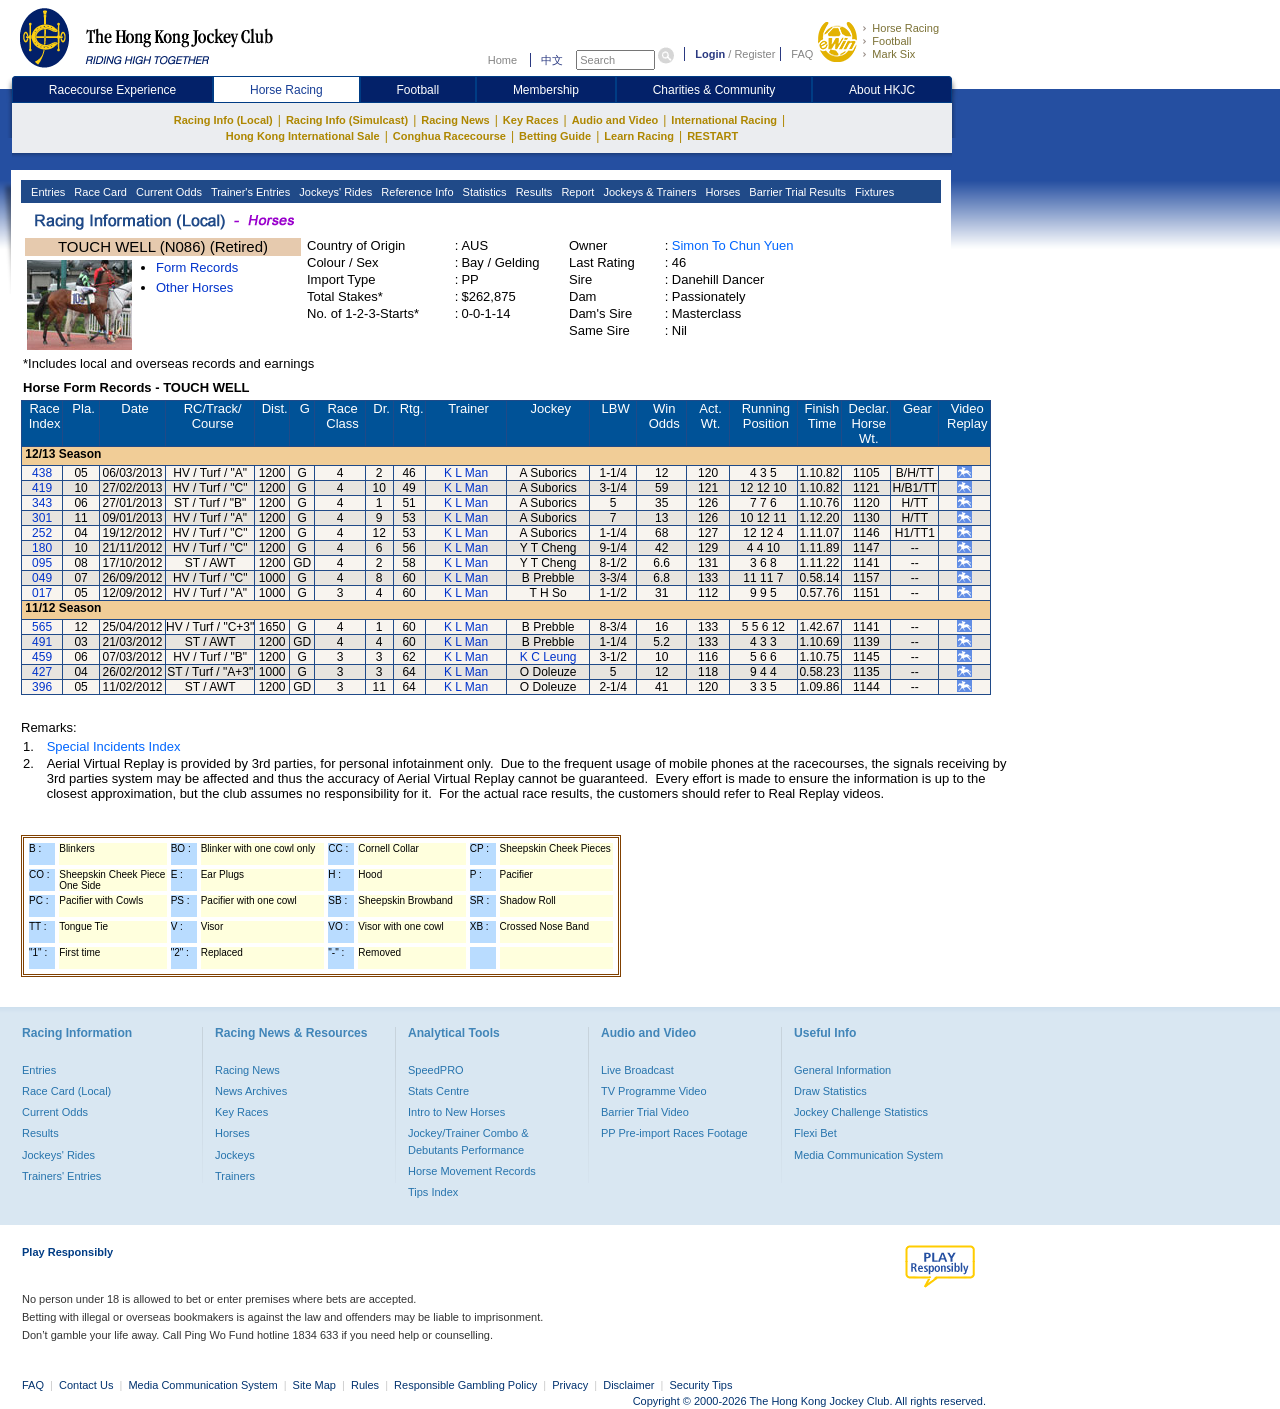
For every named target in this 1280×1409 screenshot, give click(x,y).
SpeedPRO (436, 1070)
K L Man (466, 473)
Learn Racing (639, 136)
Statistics (483, 192)
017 (42, 593)
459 (42, 657)
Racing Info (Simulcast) (347, 120)
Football (891, 41)
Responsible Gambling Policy (465, 1385)
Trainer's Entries (249, 192)
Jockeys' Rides (334, 192)
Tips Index (433, 1192)
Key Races (531, 120)
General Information (842, 1070)
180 (42, 548)
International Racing (724, 120)
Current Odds (167, 192)
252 (42, 533)
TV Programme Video (654, 1091)
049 (42, 578)
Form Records (197, 267)
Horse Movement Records (472, 1171)
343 (42, 503)
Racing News (455, 120)
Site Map (314, 1385)
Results (533, 192)
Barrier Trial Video (645, 1112)
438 (42, 473)
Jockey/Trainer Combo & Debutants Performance (468, 1141)
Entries (46, 192)
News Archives (251, 1091)
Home (502, 60)
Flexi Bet (815, 1133)
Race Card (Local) (66, 1091)
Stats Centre (438, 1091)
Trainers (235, 1176)
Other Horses (194, 287)
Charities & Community (714, 90)
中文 (552, 60)
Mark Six (893, 54)
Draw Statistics (830, 1091)
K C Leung (548, 657)
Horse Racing (905, 28)
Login (710, 54)
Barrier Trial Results (796, 192)
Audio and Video (615, 120)
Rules (366, 1385)
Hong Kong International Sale (303, 136)
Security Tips (701, 1385)
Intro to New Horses (456, 1112)
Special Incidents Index (114, 746)
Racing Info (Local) (223, 120)
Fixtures (873, 192)
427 (42, 672)
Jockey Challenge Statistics (861, 1112)
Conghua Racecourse (449, 136)
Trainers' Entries (61, 1176)
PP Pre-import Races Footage (674, 1133)
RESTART (712, 136)
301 (42, 518)
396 (42, 687)
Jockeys (235, 1155)
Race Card (99, 192)
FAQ (802, 54)
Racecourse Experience (112, 90)
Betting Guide (555, 136)
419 (42, 488)
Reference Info (415, 192)
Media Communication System (868, 1155)
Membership (546, 90)
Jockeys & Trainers (648, 192)
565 (42, 627)
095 (42, 563)
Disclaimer (628, 1385)
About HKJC (882, 90)
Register (754, 54)
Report (576, 192)
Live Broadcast (637, 1070)
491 (42, 642)
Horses (721, 192)
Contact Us (86, 1385)
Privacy (570, 1385)
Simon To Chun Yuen (733, 245)
